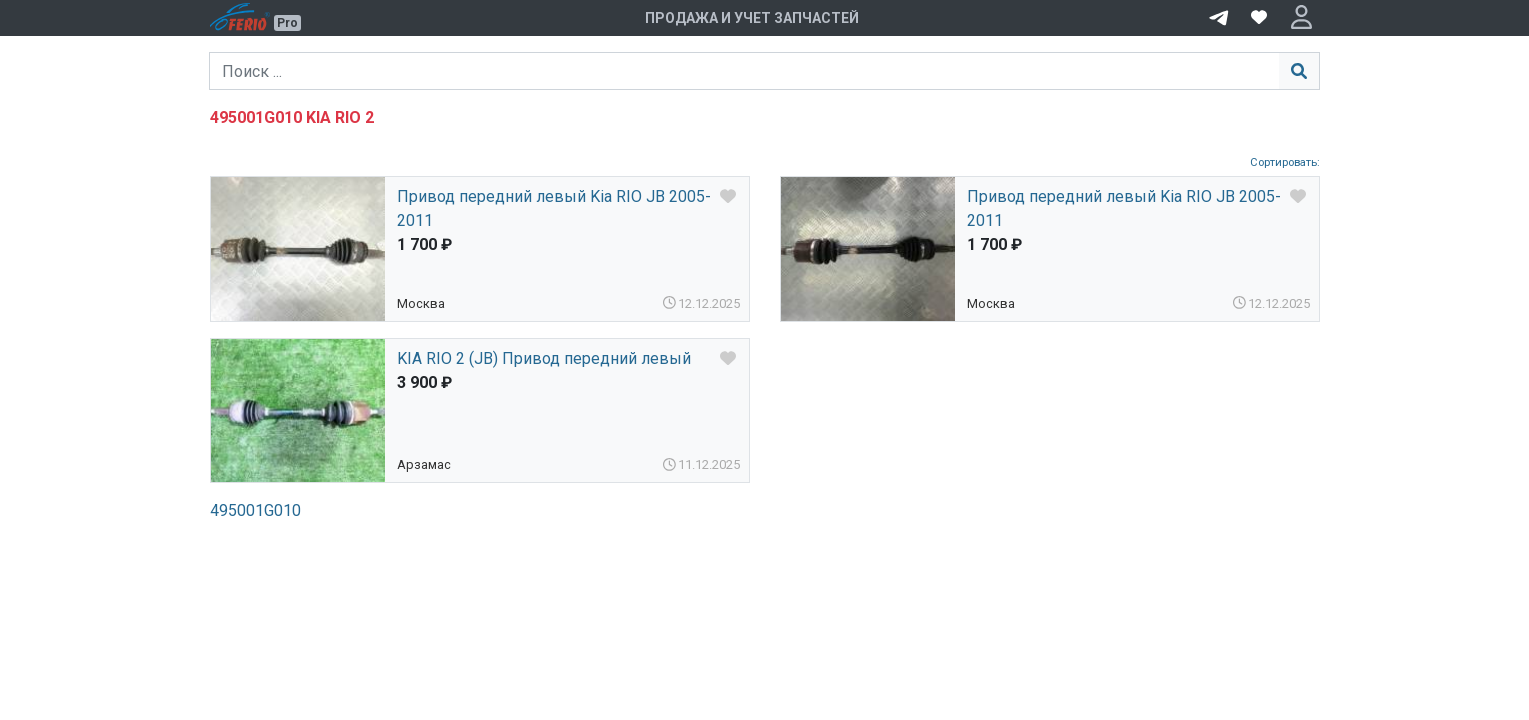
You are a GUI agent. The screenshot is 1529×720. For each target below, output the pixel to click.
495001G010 (255, 510)
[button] (1301, 18)
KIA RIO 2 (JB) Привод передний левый (544, 358)
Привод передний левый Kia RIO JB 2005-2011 (554, 208)
